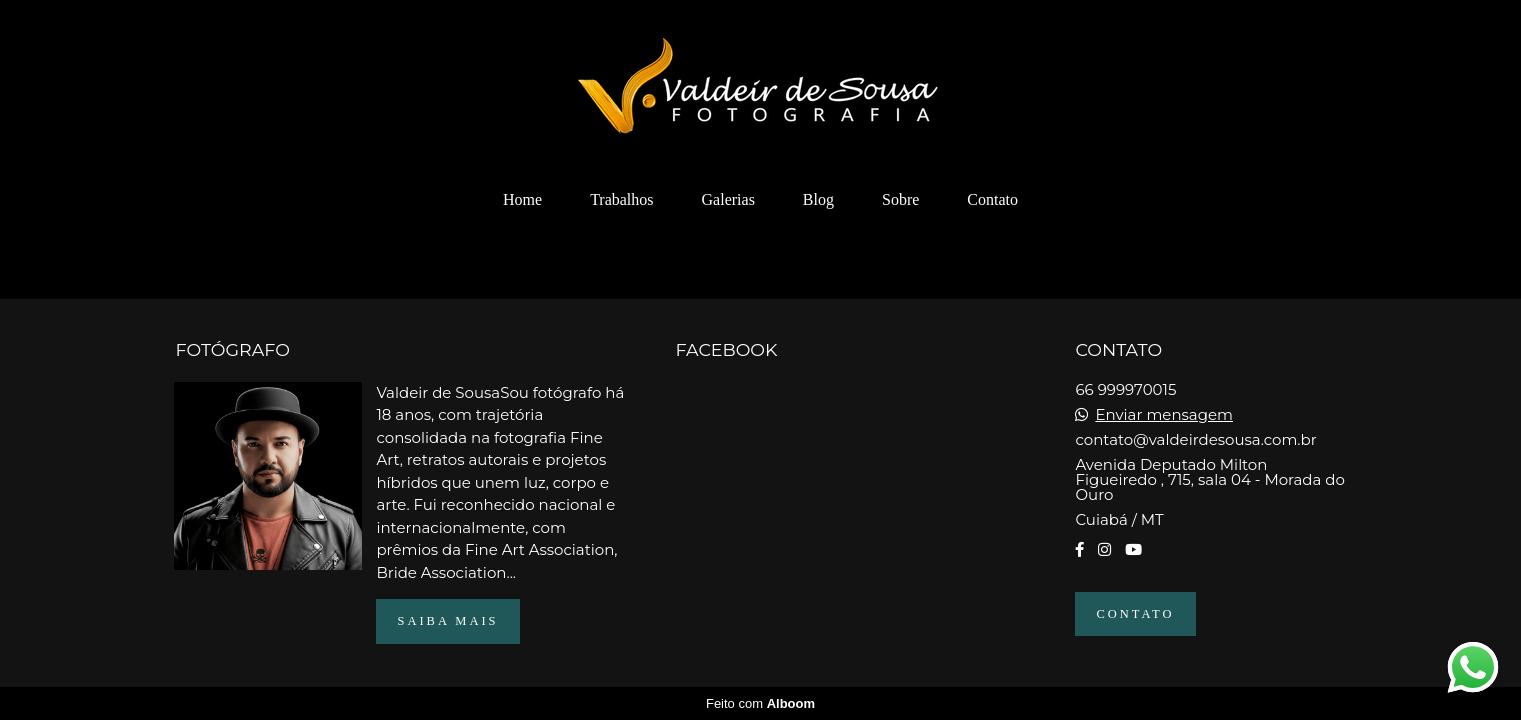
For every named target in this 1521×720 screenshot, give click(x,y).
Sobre (900, 199)
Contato (992, 199)
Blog (818, 199)
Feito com (760, 703)
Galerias (728, 199)
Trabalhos (621, 199)
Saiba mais (447, 621)
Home (522, 199)
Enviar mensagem (1164, 414)
